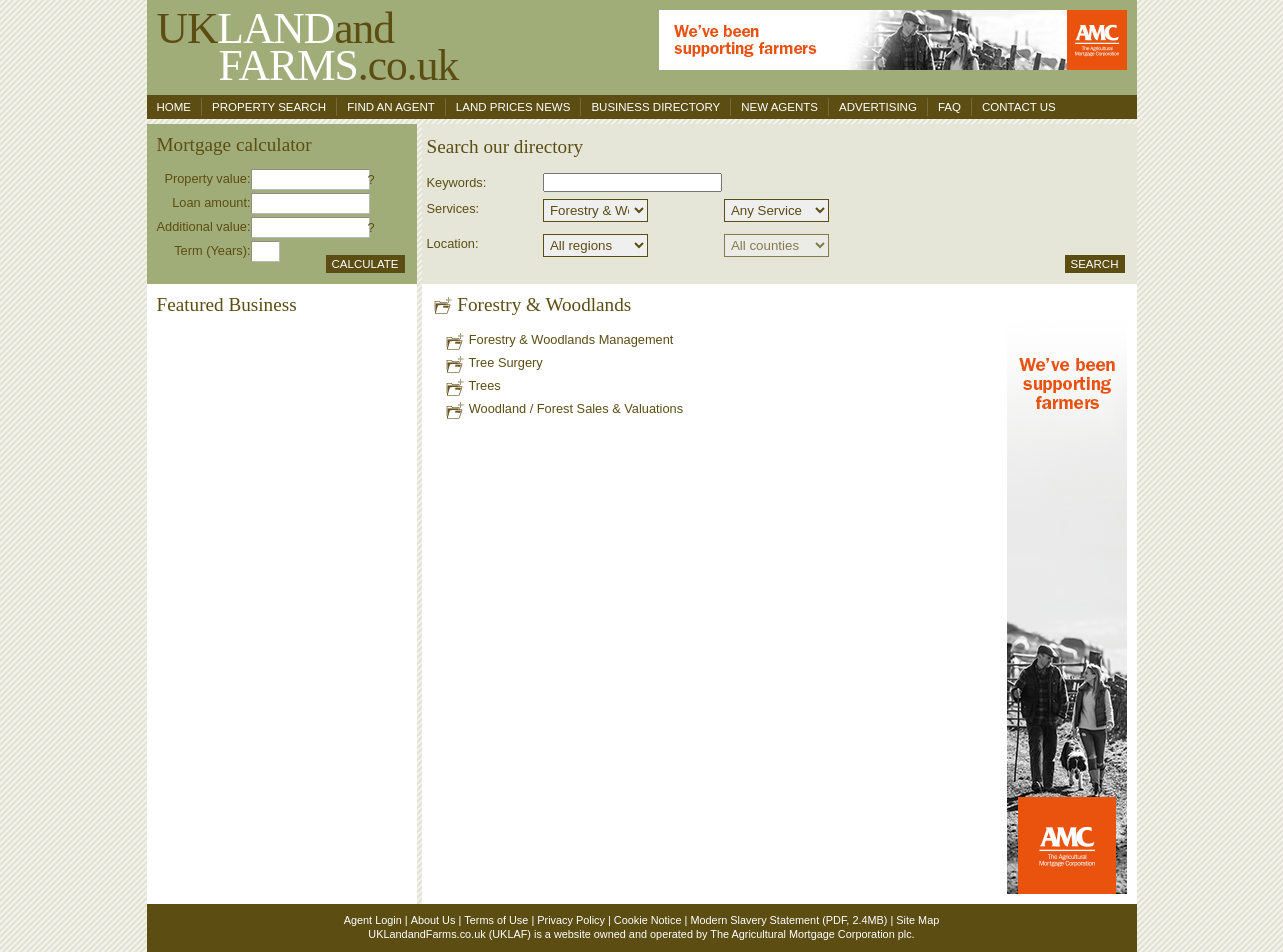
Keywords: (457, 182)
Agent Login (373, 920)
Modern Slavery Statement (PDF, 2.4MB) (788, 920)
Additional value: (204, 226)
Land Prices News (513, 107)
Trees (472, 385)
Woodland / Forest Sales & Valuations (563, 408)
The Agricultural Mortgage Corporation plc (810, 934)
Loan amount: (211, 202)
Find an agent (391, 107)
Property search (269, 107)
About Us (433, 920)
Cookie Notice (648, 920)
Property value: (207, 178)
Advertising (878, 107)
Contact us (1019, 107)
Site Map (917, 920)
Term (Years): (212, 250)
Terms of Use (496, 920)
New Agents (779, 107)
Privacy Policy (571, 920)
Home (174, 107)
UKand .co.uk (308, 46)
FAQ (949, 107)
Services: (453, 208)
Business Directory (655, 107)
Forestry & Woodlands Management (558, 339)
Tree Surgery (493, 362)
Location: (453, 243)
